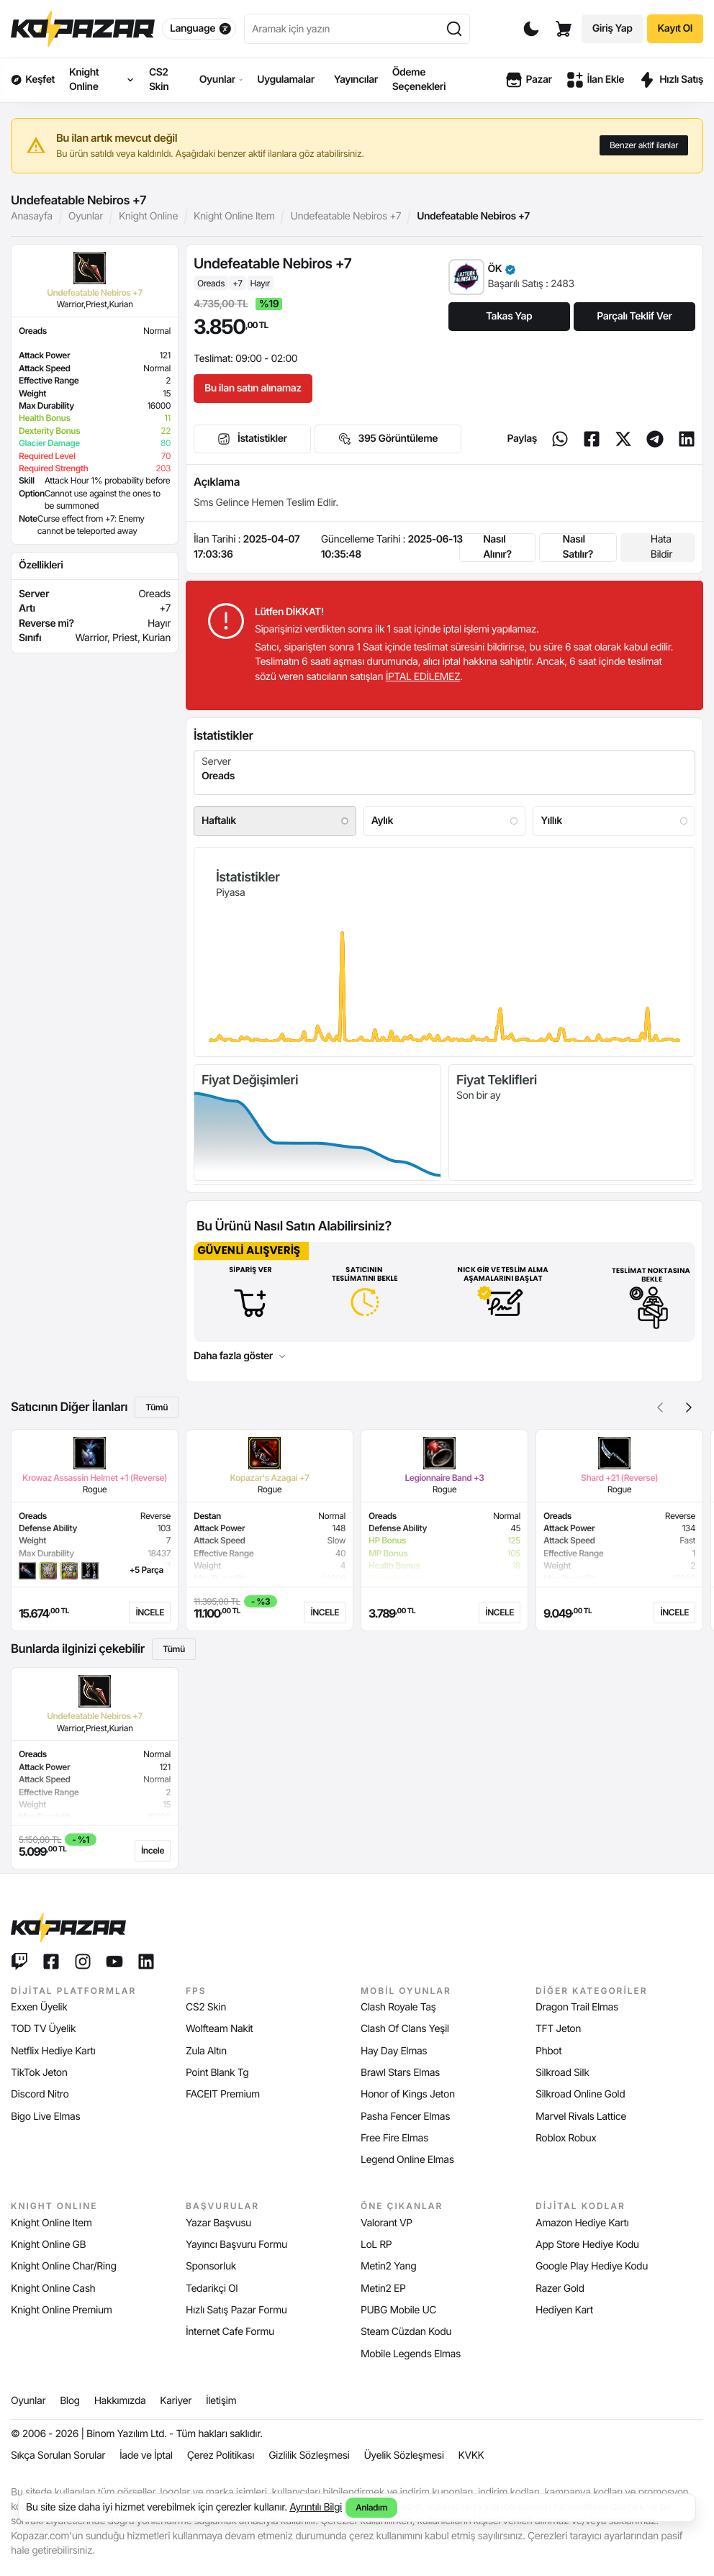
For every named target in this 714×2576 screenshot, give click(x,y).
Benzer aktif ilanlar (644, 145)
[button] (688, 1407)
